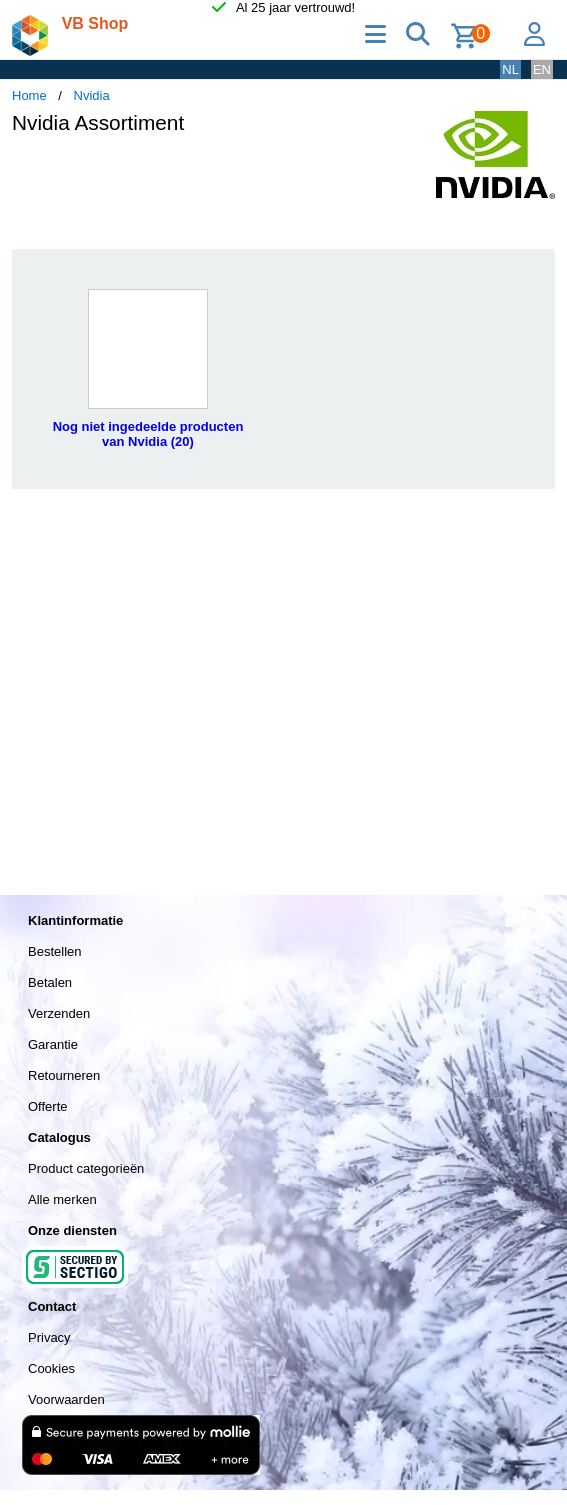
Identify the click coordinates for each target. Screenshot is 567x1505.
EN (542, 69)
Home (29, 95)
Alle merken (62, 1199)
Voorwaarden (66, 1399)
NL (510, 69)
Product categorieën (86, 1168)
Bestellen (54, 951)
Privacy (49, 1337)
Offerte (48, 1106)
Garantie (53, 1044)
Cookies (51, 1368)
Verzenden (59, 1013)
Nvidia (92, 95)
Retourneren (64, 1075)
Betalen (50, 982)
